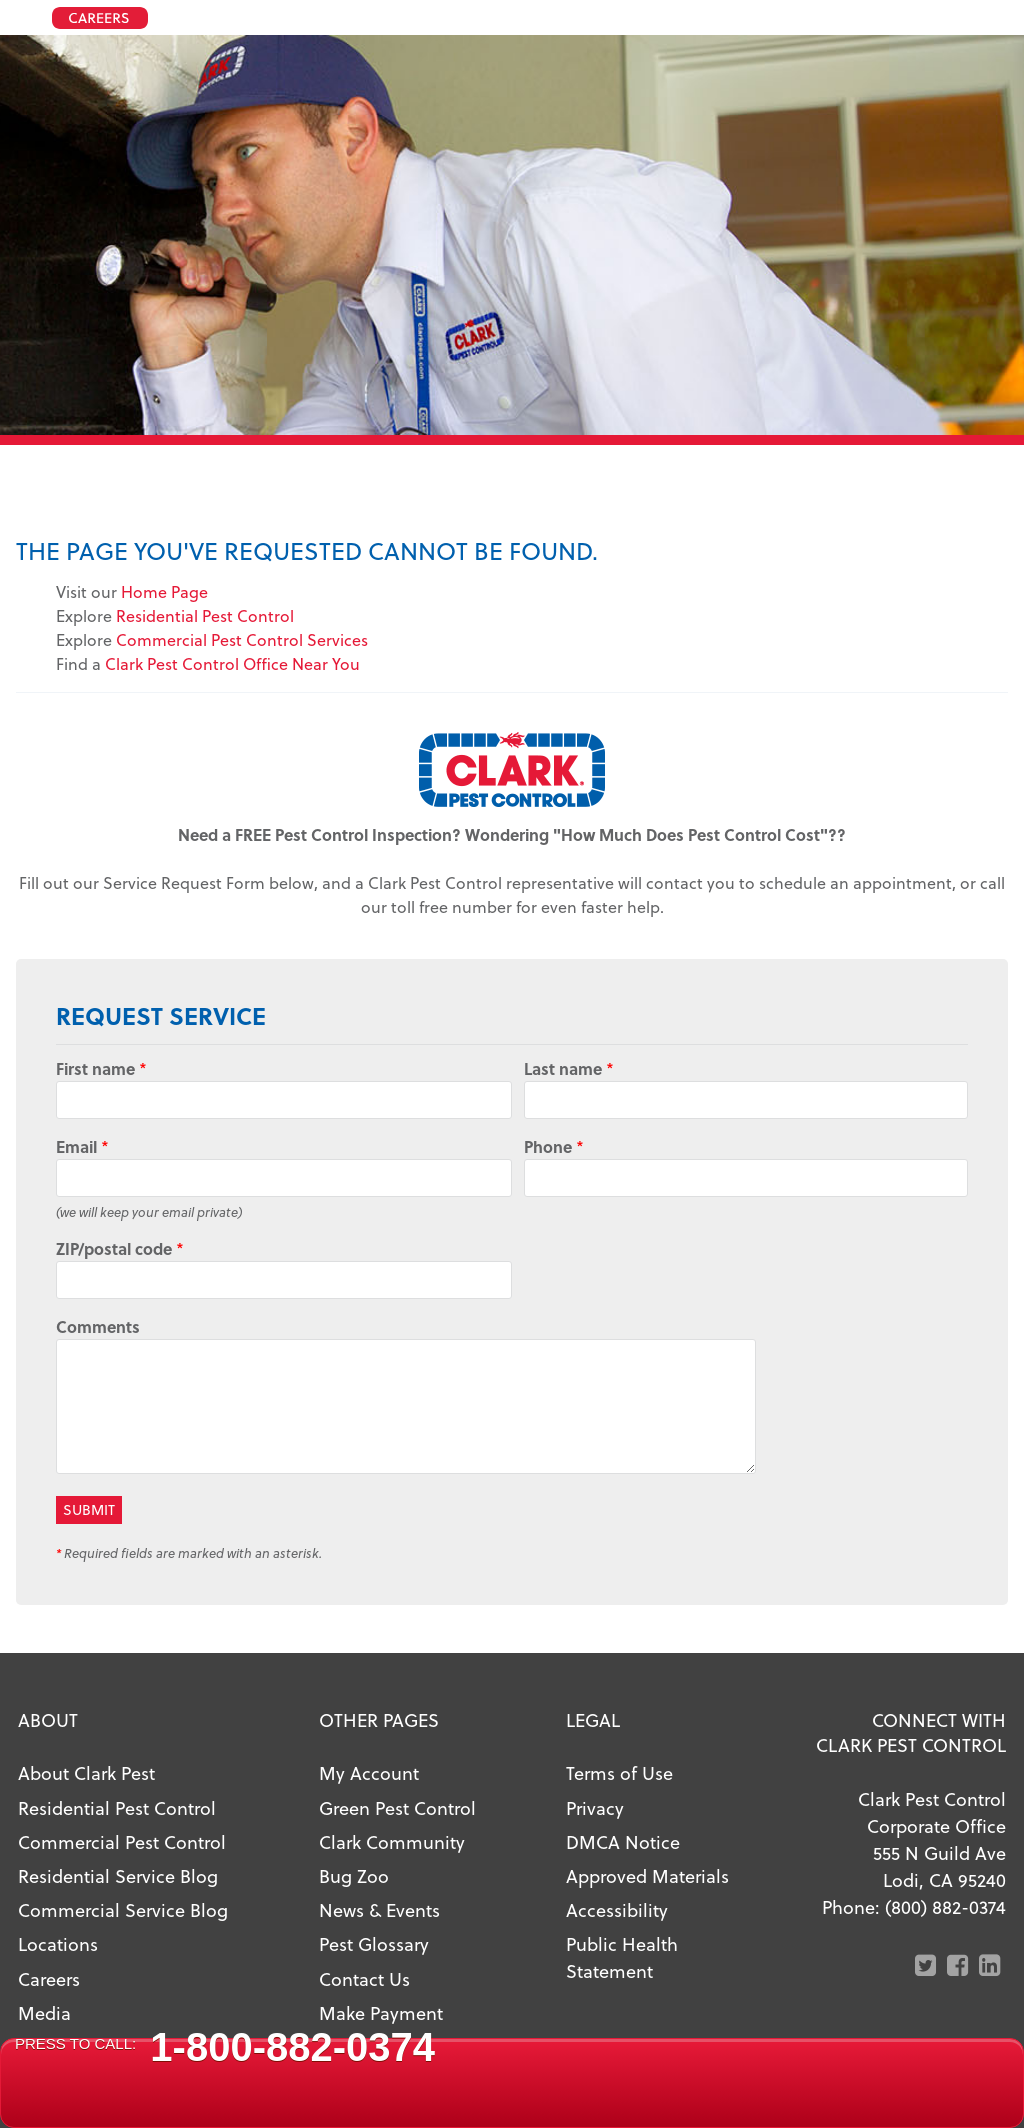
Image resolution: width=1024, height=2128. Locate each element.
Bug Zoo (354, 1875)
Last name (569, 1068)
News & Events (379, 1909)
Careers (49, 1978)
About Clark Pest (86, 1772)
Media (44, 2012)
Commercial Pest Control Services (242, 639)
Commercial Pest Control (122, 1841)
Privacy (595, 1807)
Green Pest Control (397, 1807)
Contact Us (364, 1978)
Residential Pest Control (205, 615)
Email (82, 1146)
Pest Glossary (374, 1943)
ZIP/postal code (120, 1248)
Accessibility (617, 1909)
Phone (554, 1146)
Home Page (164, 591)
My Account (369, 1772)
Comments (98, 1326)
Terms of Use (619, 1772)
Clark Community (392, 1841)
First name (101, 1068)
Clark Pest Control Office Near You (232, 663)
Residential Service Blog (118, 1875)
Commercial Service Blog (123, 1909)
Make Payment (381, 2012)
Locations (58, 1943)
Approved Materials (647, 1875)
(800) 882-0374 (945, 1906)
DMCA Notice (623, 1841)
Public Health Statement (622, 1957)
